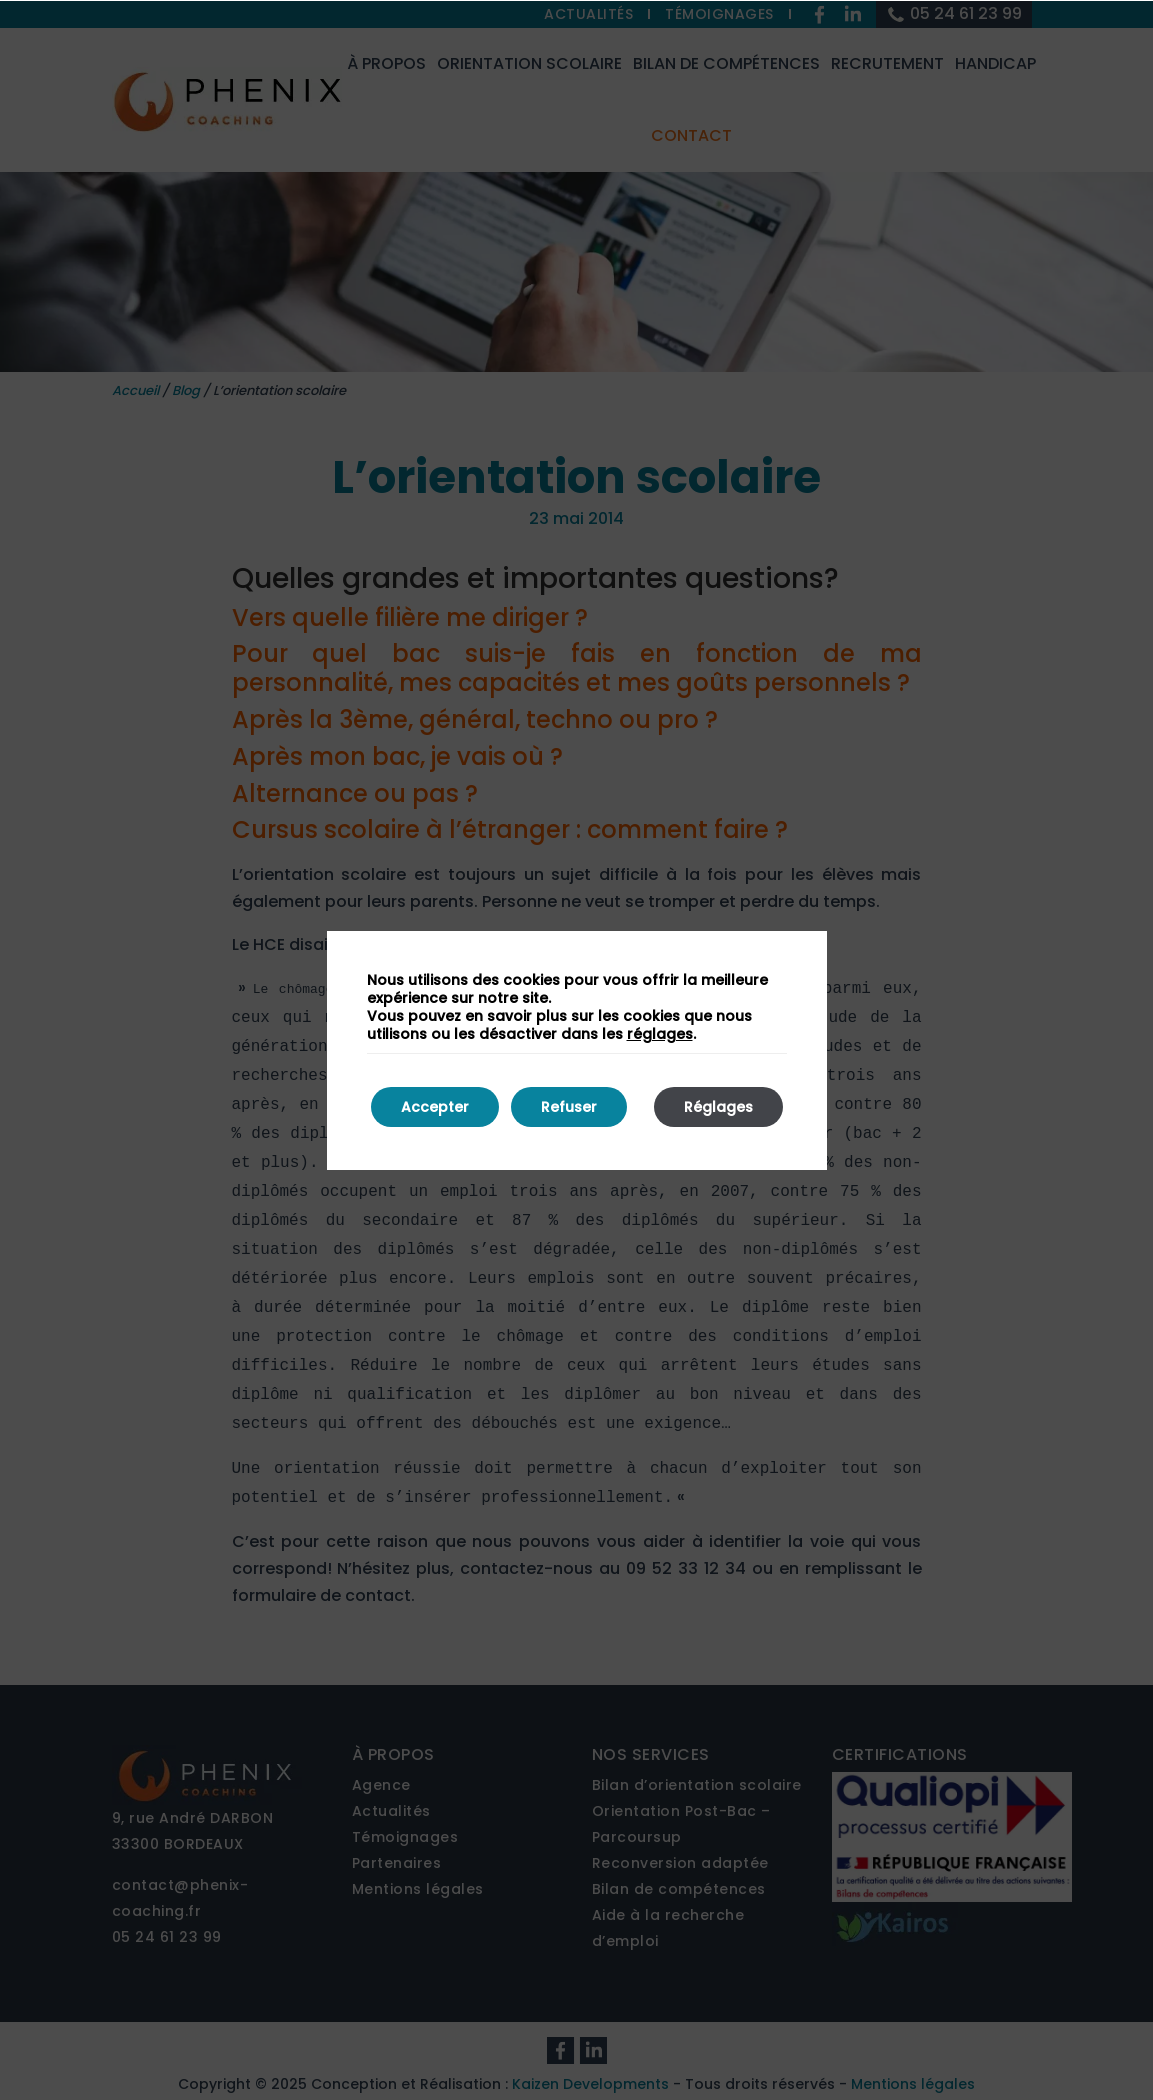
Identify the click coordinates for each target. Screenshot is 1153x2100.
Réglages (718, 1107)
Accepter (435, 1107)
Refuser (569, 1107)
